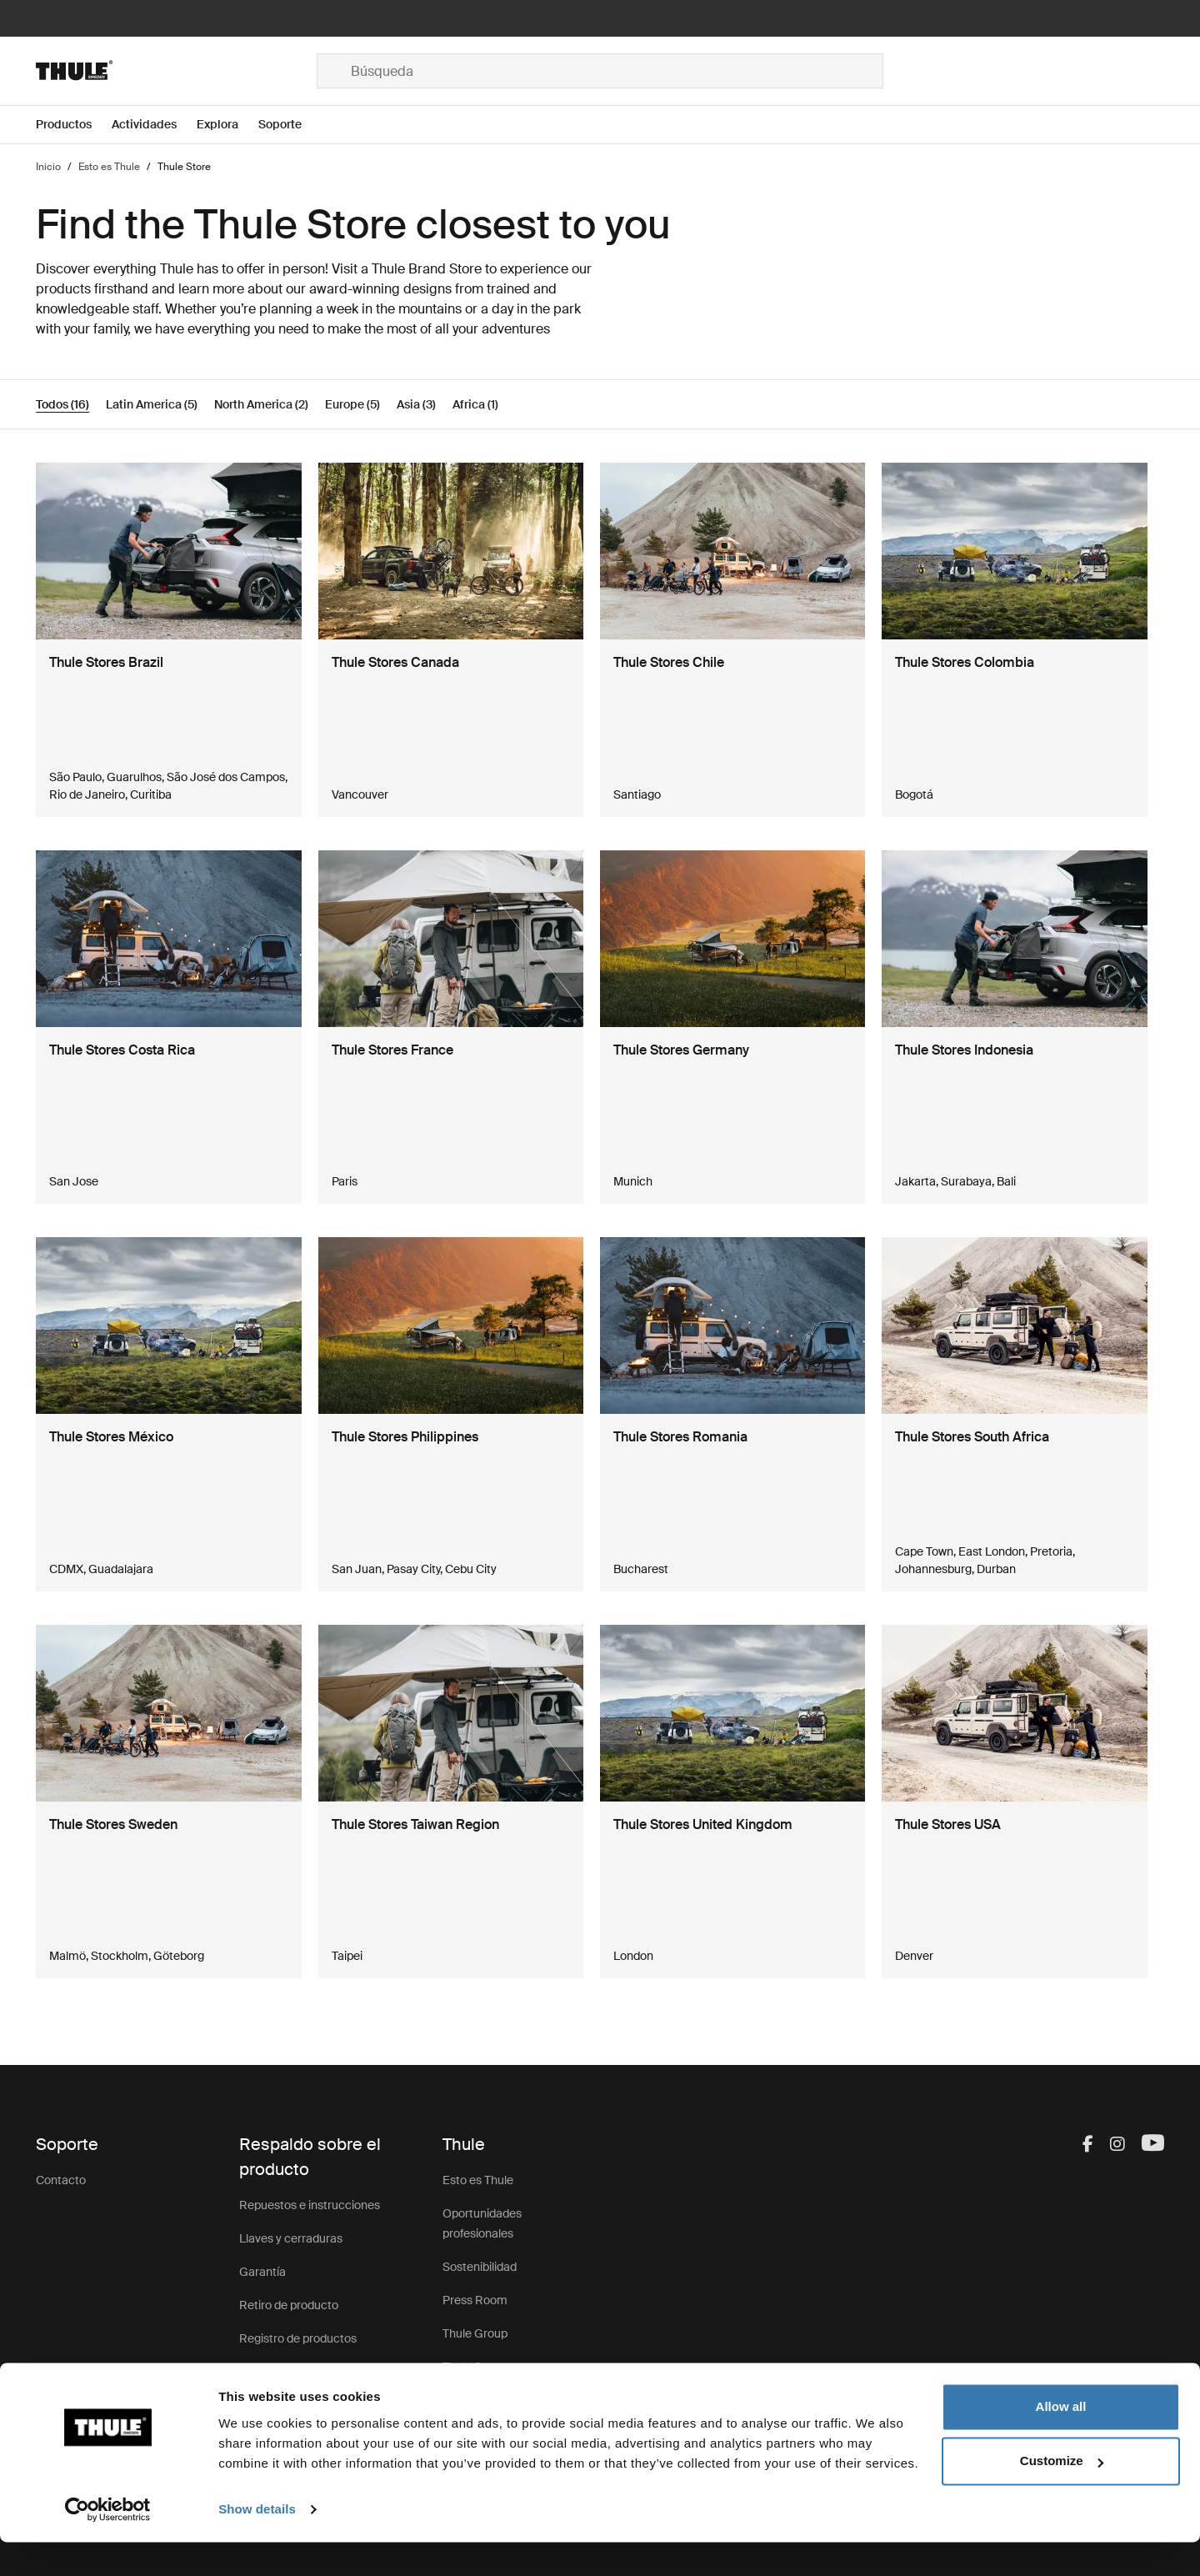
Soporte (260, 2371)
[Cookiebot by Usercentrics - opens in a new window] (108, 2543)
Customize (1061, 2495)
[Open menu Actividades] (154, 124)
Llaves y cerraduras (290, 2238)
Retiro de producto (288, 2305)
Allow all (1061, 2440)
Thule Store (472, 2366)
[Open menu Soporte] (290, 124)
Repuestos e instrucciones (309, 2205)
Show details (257, 2543)
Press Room (475, 2300)
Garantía (262, 2271)
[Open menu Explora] (227, 124)
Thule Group (475, 2333)
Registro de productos (298, 2338)
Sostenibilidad (479, 2266)
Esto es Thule (477, 2180)
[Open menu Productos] (74, 124)
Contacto (61, 2180)
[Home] (176, 71)
